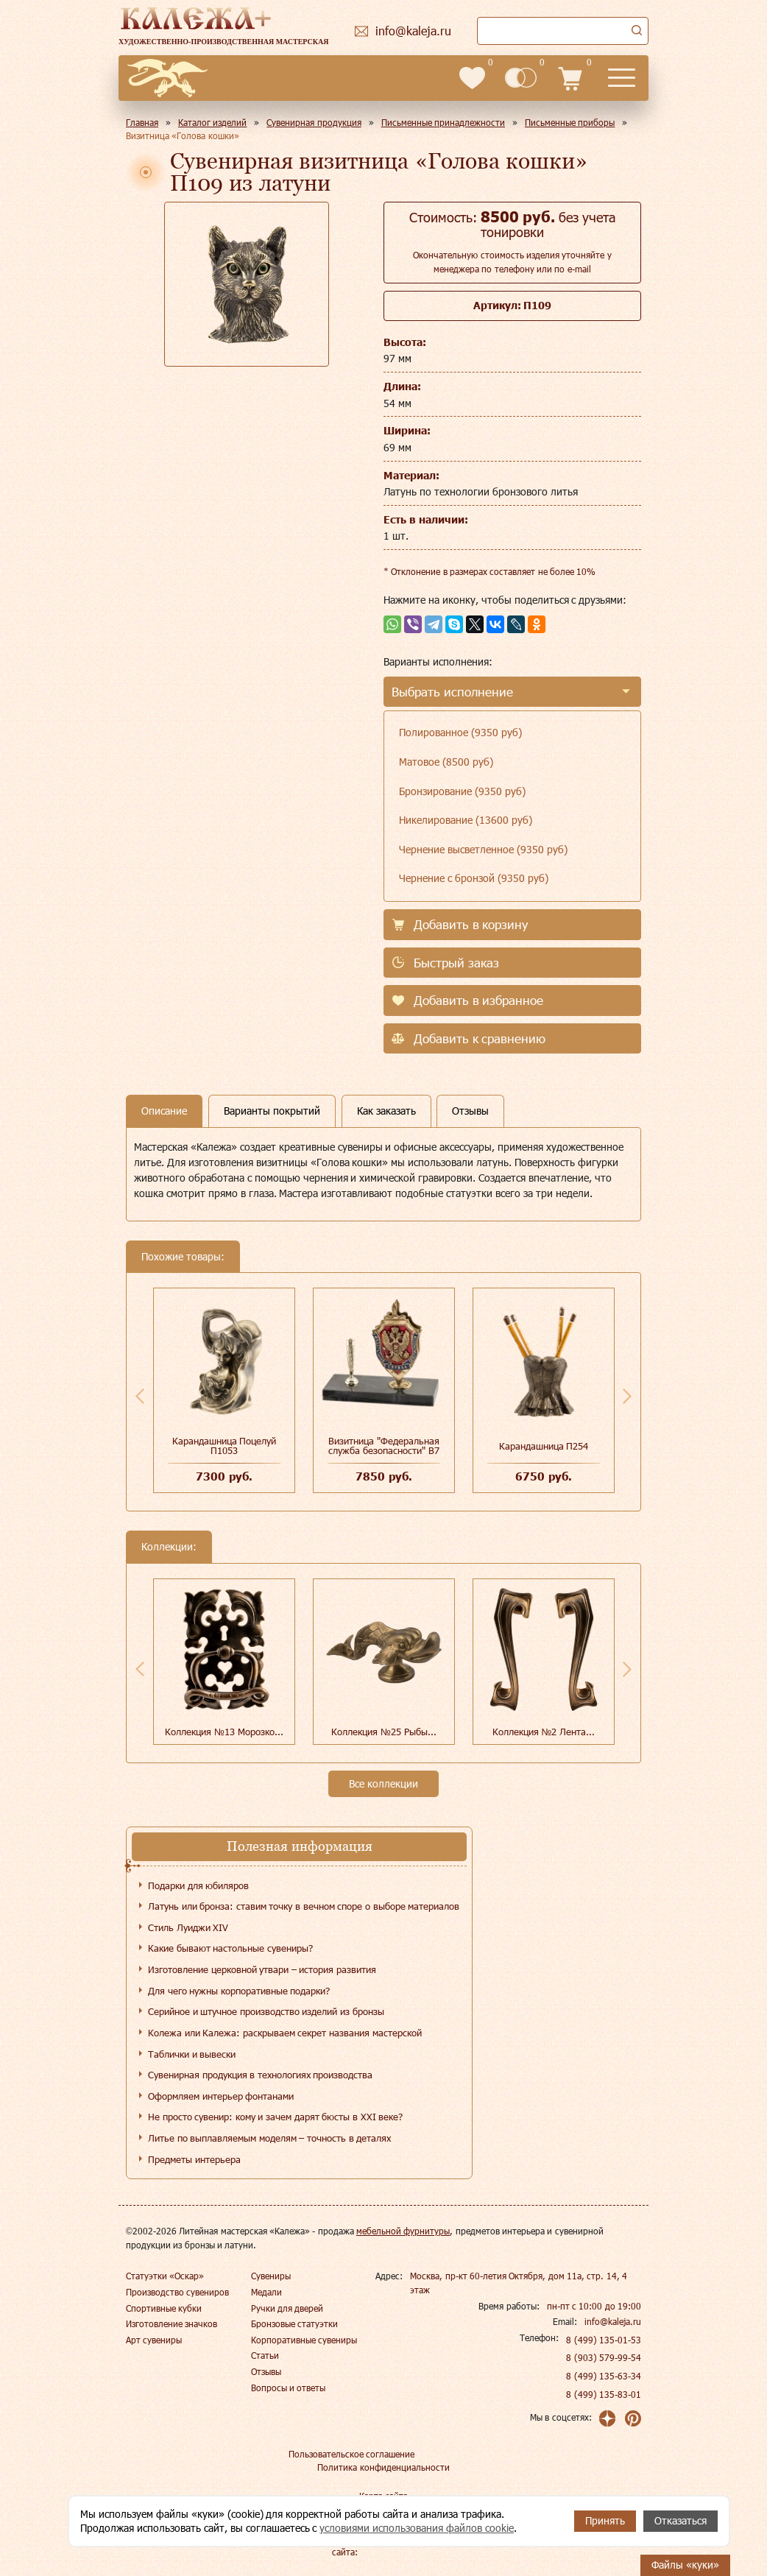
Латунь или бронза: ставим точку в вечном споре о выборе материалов (303, 1906)
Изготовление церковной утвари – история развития (262, 1969)
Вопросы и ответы (288, 2387)
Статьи (265, 2355)
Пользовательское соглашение (351, 2454)
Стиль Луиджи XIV (188, 1927)
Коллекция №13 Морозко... (224, 1731)
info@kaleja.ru (612, 2321)
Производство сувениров (177, 2292)
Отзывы (266, 2371)
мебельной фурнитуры (403, 2231)
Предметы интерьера (194, 2159)
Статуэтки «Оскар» (165, 2275)
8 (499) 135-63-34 (603, 2376)
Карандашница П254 (544, 1446)
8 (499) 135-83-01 (603, 2394)
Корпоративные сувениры (304, 2340)
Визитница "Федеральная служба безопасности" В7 (383, 1445)
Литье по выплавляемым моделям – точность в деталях (269, 2138)
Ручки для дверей (287, 2308)
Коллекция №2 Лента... (543, 1731)
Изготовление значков (171, 2323)
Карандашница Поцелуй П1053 (224, 1445)
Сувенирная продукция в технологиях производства (260, 2075)
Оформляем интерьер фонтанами (221, 2096)
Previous (139, 1395)
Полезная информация (299, 1846)
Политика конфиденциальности (383, 2467)
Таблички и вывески (192, 2054)
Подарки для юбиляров (198, 1885)
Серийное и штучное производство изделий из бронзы (266, 2011)
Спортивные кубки (164, 2308)
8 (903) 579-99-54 (603, 2357)
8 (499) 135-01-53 (603, 2340)
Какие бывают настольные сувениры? (230, 1948)
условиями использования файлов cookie (416, 2528)
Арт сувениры (154, 2340)
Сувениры (271, 2275)
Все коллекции (383, 1783)
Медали (266, 2292)
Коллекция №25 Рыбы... (383, 1731)
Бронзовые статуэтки (294, 2323)
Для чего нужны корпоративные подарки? (239, 1991)
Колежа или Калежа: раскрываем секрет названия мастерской (285, 2033)
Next (627, 1395)
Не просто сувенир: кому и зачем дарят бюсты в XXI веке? (275, 2116)
